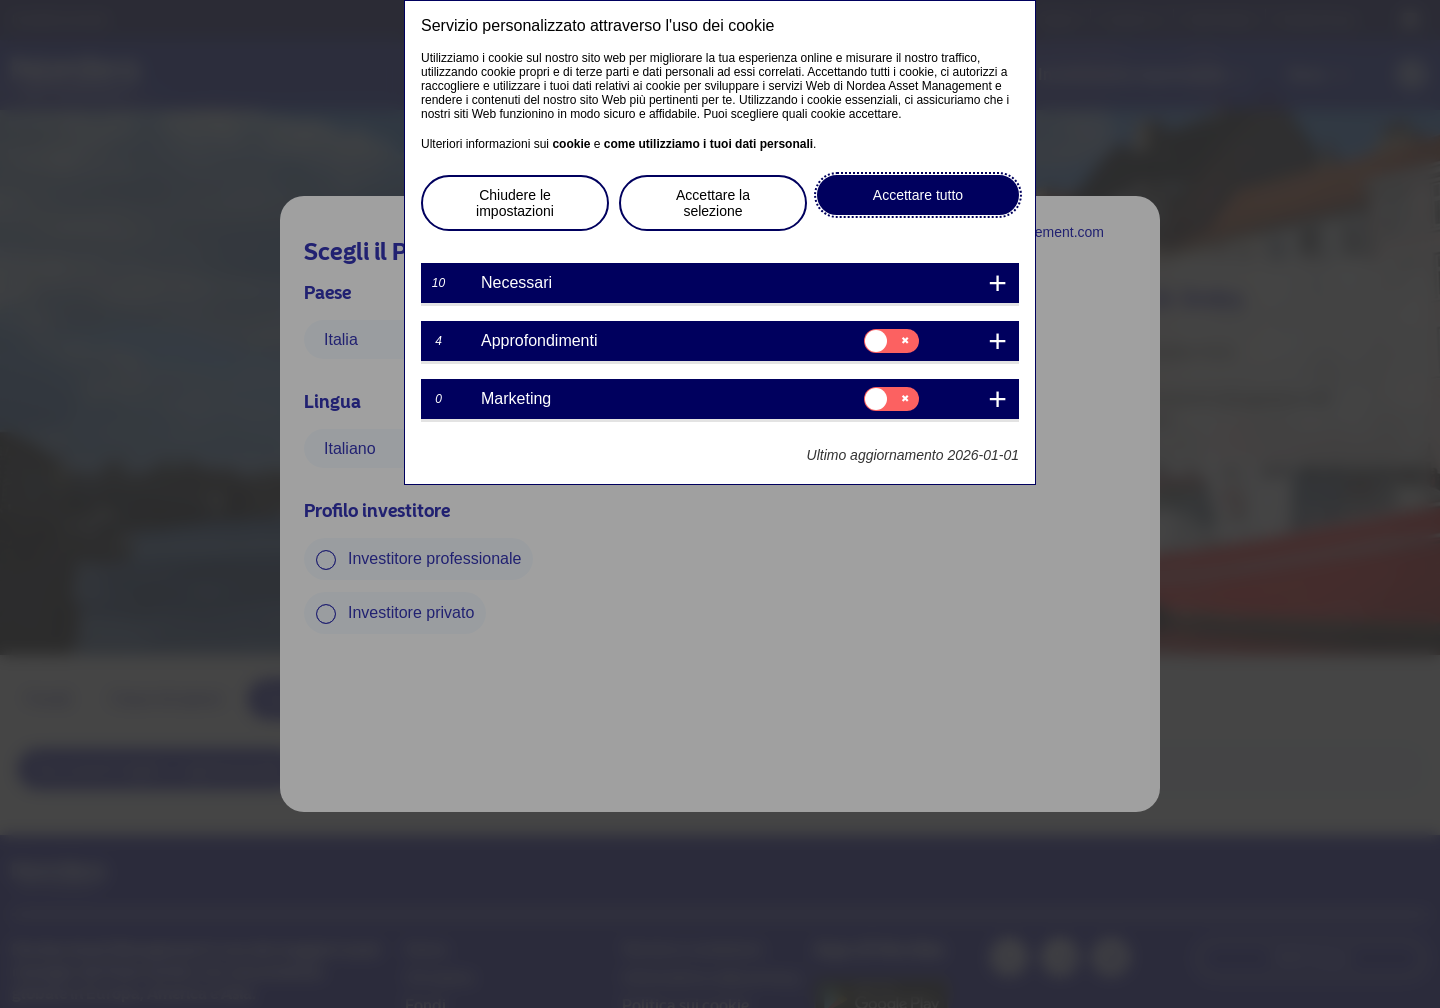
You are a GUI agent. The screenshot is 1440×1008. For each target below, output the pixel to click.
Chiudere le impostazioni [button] (515, 203)
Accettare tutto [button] (918, 195)
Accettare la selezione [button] (713, 203)
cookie (571, 144)
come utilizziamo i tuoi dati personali (708, 144)
